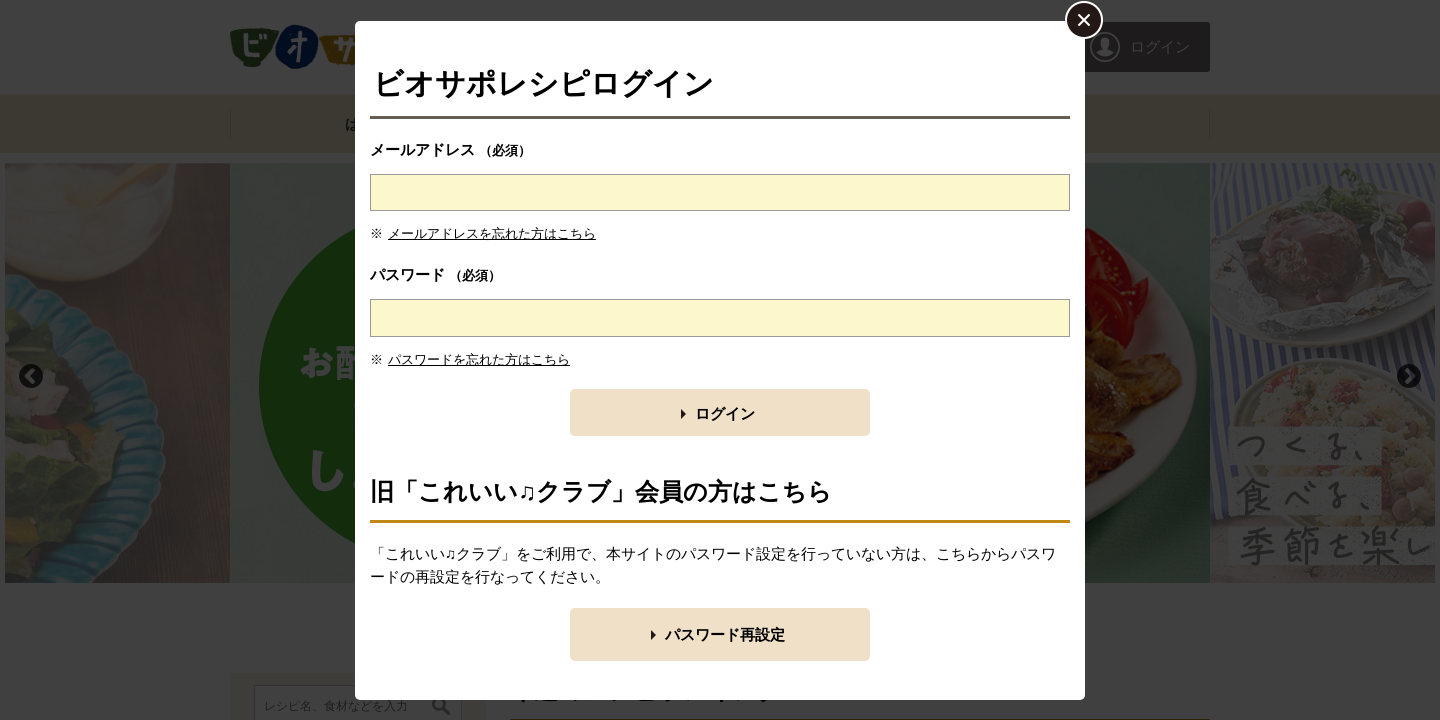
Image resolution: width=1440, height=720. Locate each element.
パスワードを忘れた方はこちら (479, 359)
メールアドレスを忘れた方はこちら (492, 233)
